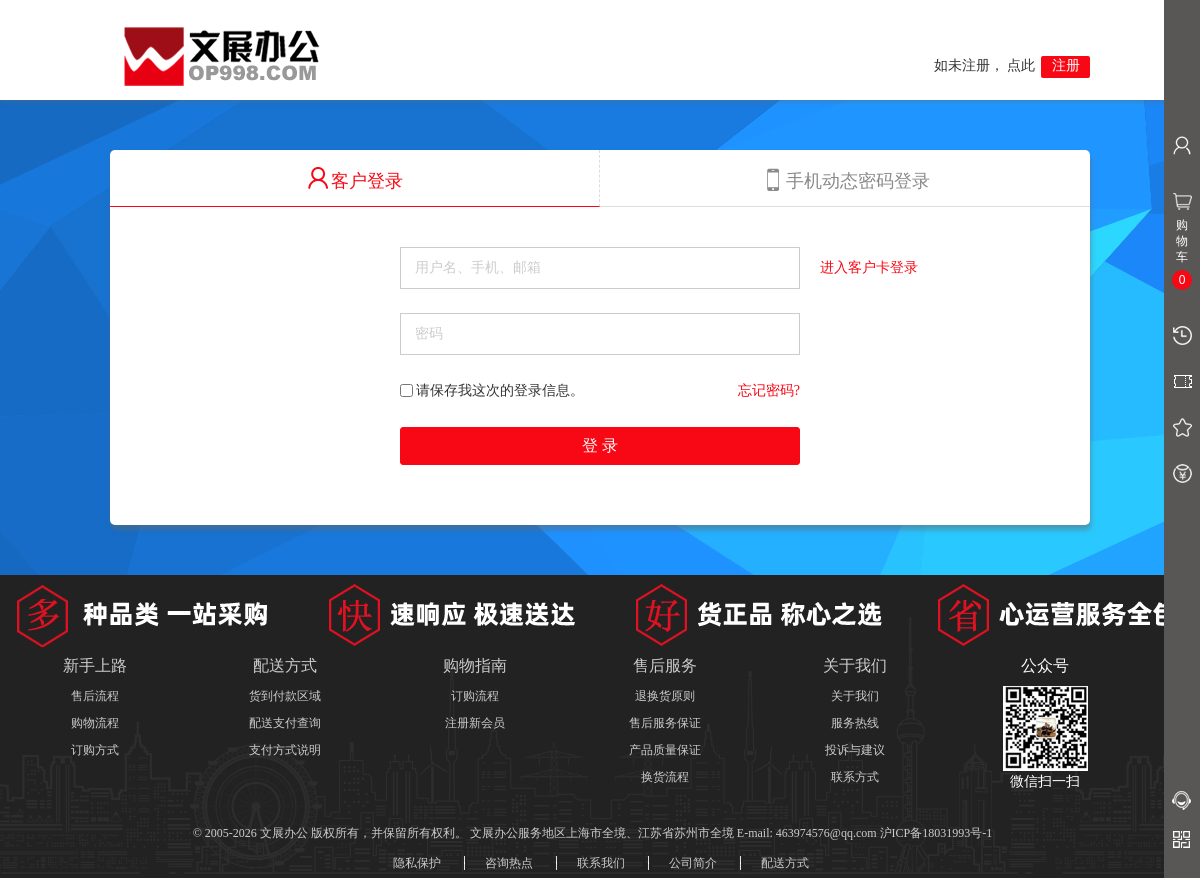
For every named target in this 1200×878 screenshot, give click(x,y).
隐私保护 (417, 863)
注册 (1066, 65)
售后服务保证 (665, 723)
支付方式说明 (285, 750)
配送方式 (785, 863)
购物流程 (95, 723)
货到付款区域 (285, 696)
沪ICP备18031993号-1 (936, 833)
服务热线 (855, 723)
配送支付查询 (285, 723)
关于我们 (855, 696)
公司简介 (693, 863)
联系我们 (601, 863)
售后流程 (95, 696)
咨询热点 (509, 863)
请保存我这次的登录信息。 (492, 390)
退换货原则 (665, 696)
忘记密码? (769, 390)
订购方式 (95, 750)
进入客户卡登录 (869, 267)
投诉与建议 (855, 750)
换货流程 (665, 777)
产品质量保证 (665, 750)
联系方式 (855, 777)
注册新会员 (475, 723)
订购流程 (475, 696)
